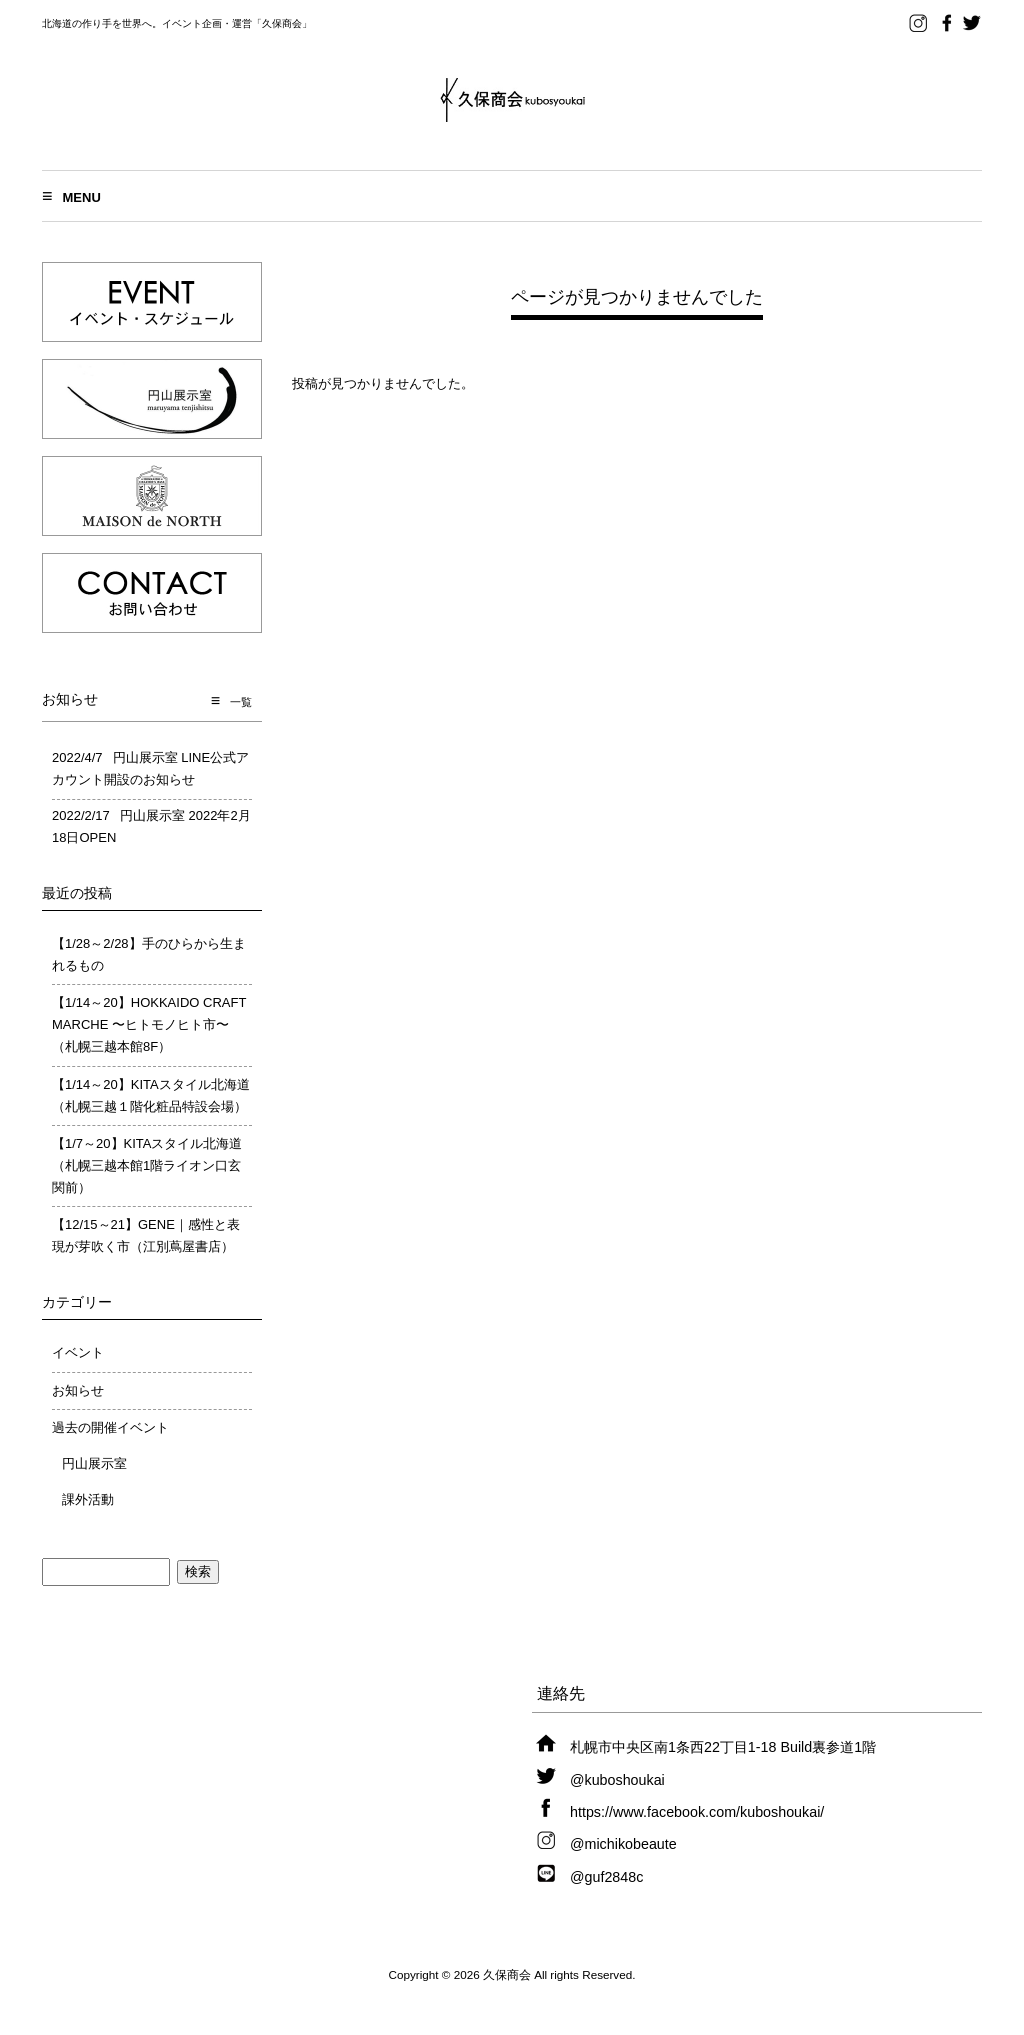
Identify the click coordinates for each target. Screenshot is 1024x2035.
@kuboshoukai (617, 1780)
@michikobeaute (623, 1844)
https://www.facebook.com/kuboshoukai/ (697, 1812)
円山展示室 (94, 1463)
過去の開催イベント (110, 1427)
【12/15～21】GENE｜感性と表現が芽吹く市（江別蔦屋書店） (146, 1235)
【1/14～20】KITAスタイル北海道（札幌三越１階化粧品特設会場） (151, 1095)
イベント (78, 1352)
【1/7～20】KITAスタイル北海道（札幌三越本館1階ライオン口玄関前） (147, 1165)
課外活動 (88, 1499)
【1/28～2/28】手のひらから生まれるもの (149, 954)
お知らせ (78, 1390)
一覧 (241, 702)
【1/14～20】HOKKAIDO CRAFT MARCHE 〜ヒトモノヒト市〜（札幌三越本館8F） (149, 1024)
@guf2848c (606, 1877)
